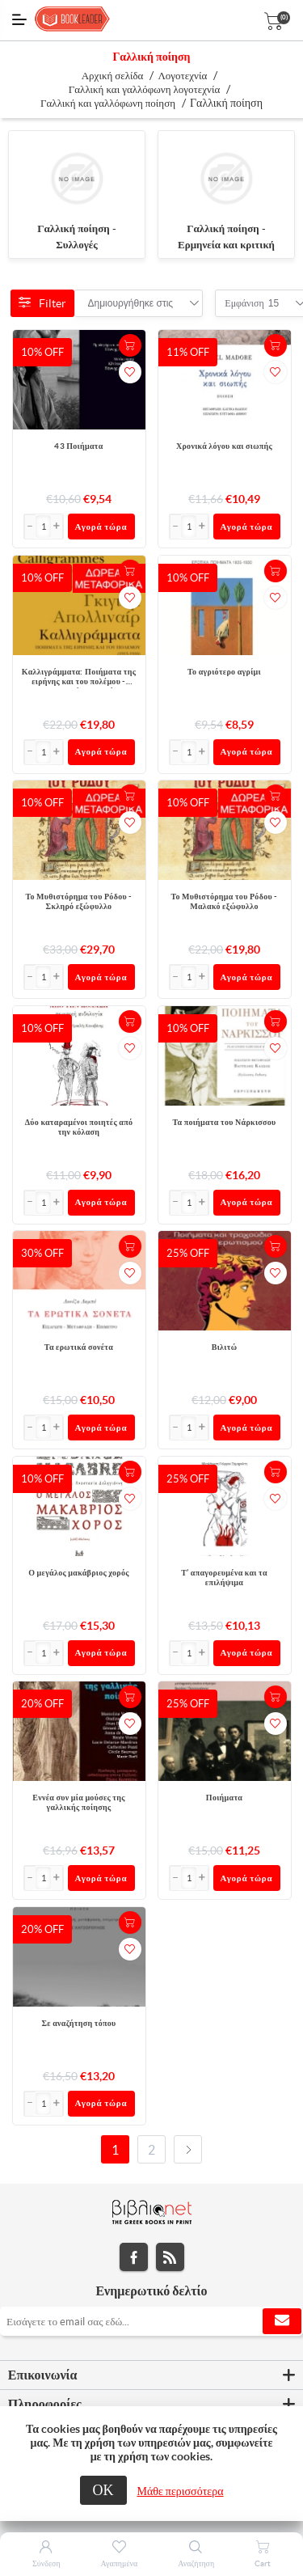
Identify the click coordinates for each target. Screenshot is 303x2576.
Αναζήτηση (196, 2563)
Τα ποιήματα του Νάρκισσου (224, 1122)
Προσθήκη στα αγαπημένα (130, 372)
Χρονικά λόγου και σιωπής (224, 446)
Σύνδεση (46, 2563)
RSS (170, 2257)
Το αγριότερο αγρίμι (224, 671)
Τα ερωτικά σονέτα (78, 1347)
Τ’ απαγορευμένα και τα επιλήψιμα (224, 1577)
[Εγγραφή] (151, 2321)
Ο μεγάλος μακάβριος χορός (78, 1572)
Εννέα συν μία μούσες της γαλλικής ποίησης (78, 1802)
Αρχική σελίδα (113, 76)
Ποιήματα (224, 1797)
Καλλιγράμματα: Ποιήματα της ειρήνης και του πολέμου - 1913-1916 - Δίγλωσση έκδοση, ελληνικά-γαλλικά (78, 677)
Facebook (134, 2257)
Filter (42, 303)
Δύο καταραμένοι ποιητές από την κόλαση (79, 1127)
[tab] (151, 2375)
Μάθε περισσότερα (180, 2491)
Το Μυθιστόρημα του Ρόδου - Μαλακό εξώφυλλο (223, 901)
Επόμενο (188, 2149)
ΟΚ (103, 2489)
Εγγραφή (282, 2321)
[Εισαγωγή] (44, 526)
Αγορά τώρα (101, 526)
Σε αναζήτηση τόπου (78, 2023)
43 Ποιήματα (78, 446)
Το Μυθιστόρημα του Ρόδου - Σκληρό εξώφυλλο (78, 901)
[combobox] (131, 303)
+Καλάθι (130, 345)
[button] (56, 526)
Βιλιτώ (225, 1347)
